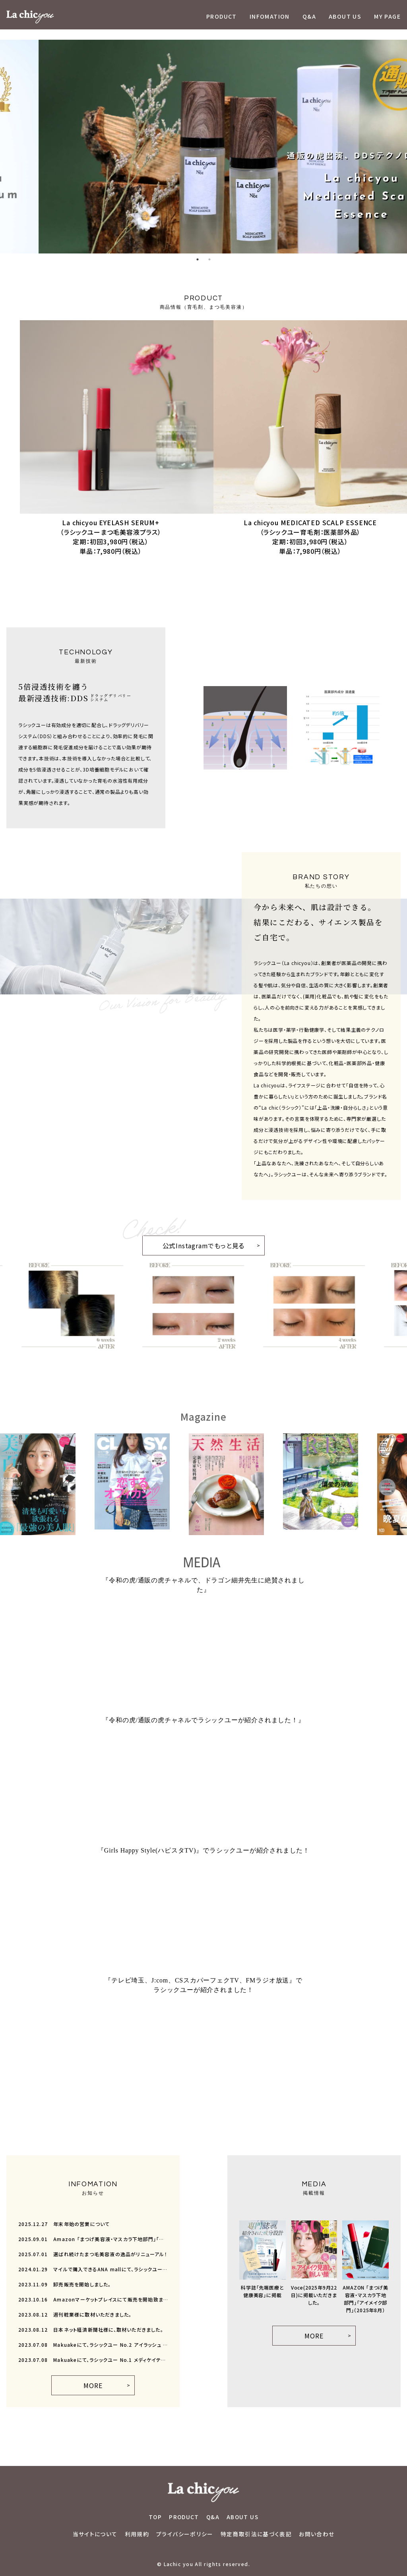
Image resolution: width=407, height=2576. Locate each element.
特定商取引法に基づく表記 (256, 2534)
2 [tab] (209, 259)
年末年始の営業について (64, 2224)
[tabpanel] (203, 146)
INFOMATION (270, 16)
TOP (155, 2517)
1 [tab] (198, 259)
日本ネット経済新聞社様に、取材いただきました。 (90, 2329)
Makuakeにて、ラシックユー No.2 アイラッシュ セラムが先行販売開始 (93, 2344)
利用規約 (137, 2534)
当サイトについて (95, 2534)
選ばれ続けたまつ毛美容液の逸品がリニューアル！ (92, 2254)
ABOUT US (345, 16)
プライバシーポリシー (184, 2534)
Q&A (309, 16)
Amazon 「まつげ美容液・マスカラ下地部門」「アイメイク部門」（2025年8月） (93, 2239)
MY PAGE (387, 16)
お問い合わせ (316, 2534)
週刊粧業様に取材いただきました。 (75, 2314)
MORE (92, 2385)
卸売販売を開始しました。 (64, 2284)
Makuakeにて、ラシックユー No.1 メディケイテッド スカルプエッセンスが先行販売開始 (93, 2359)
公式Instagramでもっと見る (193, 1243)
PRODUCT (221, 16)
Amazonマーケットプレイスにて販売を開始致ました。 (93, 2299)
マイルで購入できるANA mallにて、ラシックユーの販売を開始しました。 (93, 2269)
